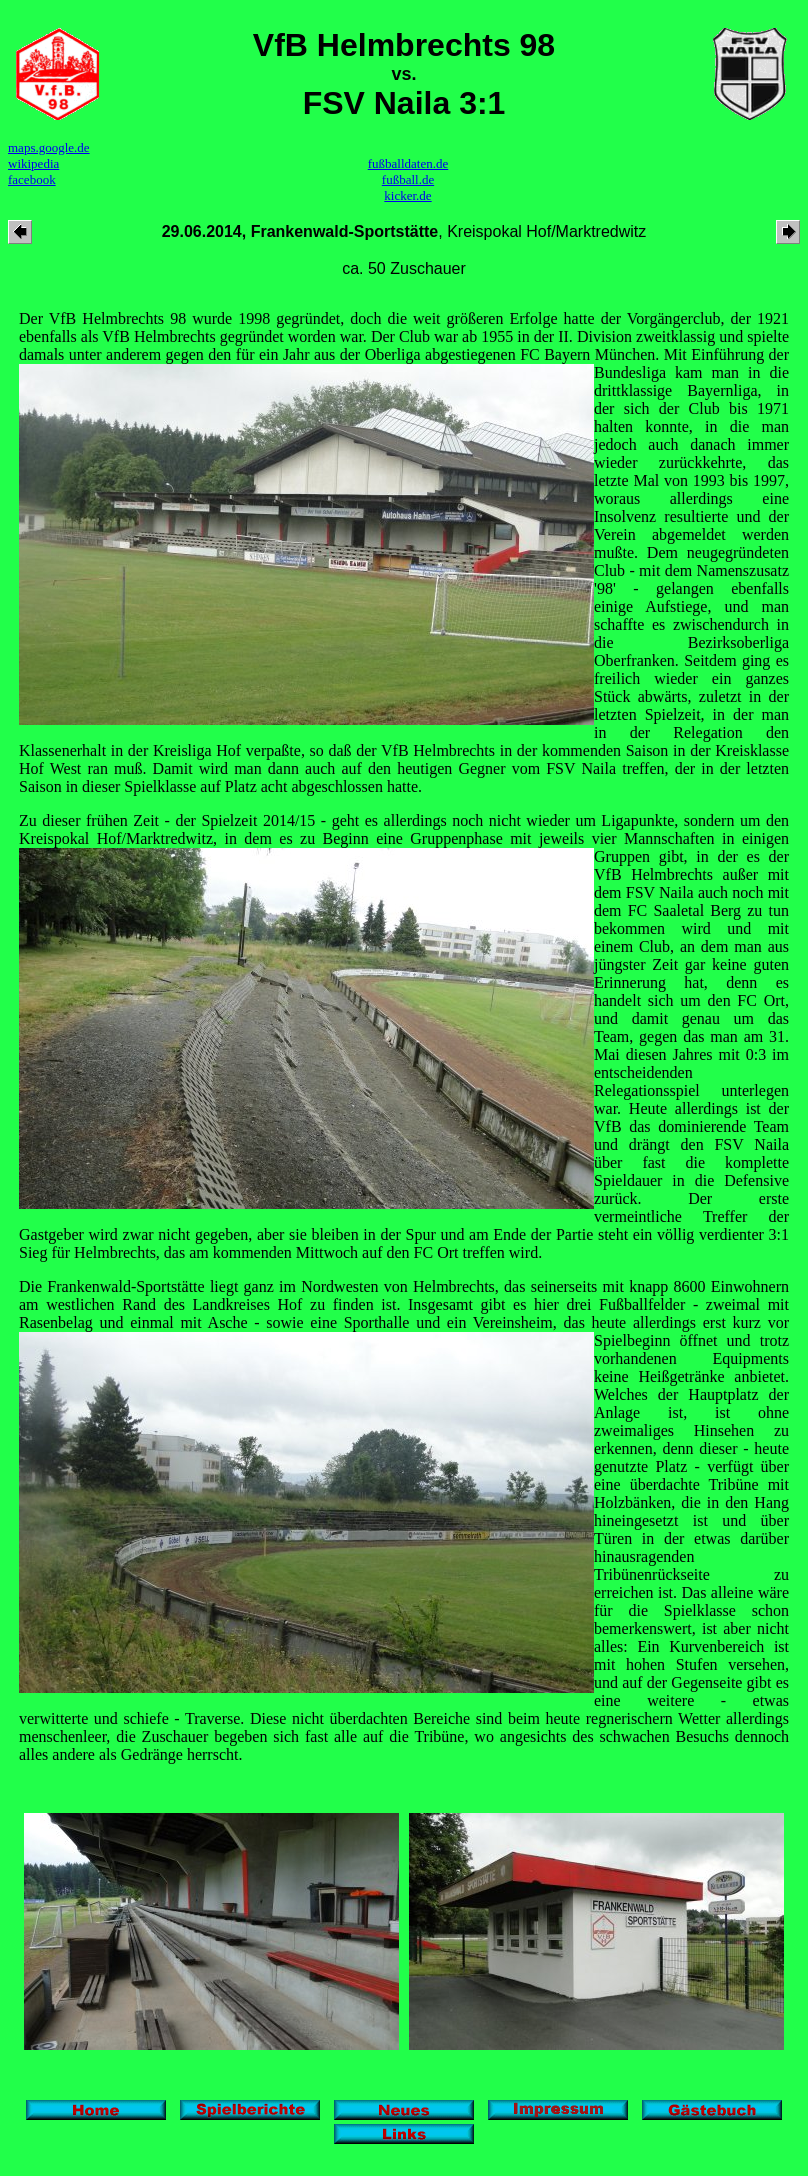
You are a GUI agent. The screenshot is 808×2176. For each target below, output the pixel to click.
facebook (32, 179)
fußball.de (408, 179)
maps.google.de (49, 147)
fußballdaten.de (408, 163)
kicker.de (407, 195)
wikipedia (33, 163)
